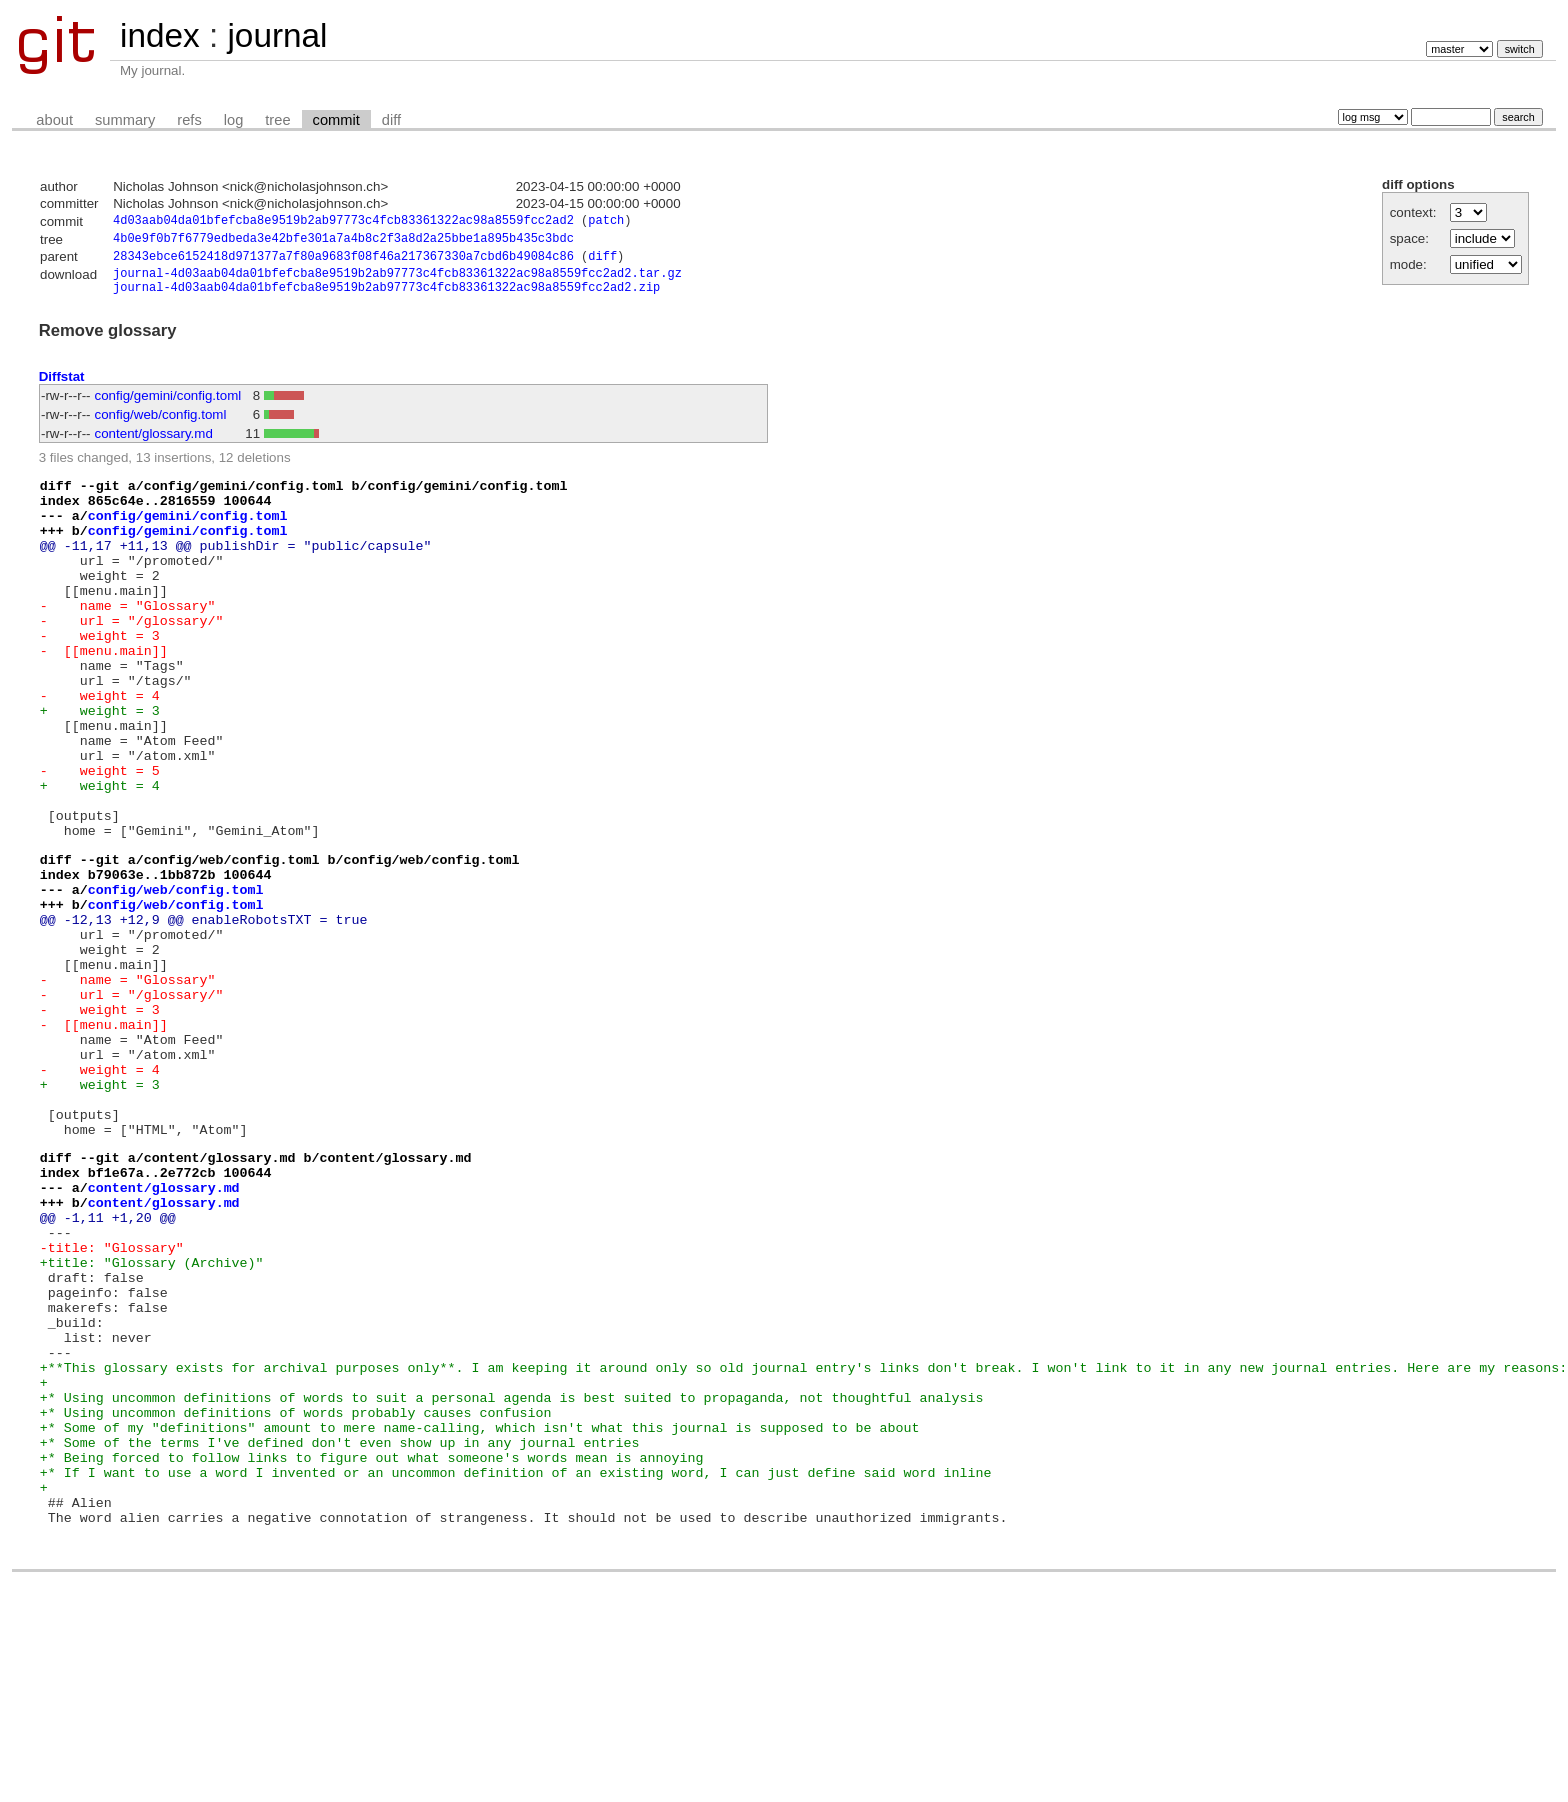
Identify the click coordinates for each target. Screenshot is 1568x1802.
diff (391, 120)
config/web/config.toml (161, 425)
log (234, 120)
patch (606, 222)
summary (125, 120)
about (54, 120)
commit (336, 120)
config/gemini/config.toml (168, 406)
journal (277, 35)
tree (277, 120)
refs (189, 120)
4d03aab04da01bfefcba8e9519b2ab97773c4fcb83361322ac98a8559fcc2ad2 (343, 222)
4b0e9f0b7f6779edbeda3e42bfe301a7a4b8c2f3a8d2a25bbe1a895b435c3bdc (343, 241)
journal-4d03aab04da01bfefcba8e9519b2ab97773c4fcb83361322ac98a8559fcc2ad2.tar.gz (397, 280)
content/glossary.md (154, 444)
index (160, 35)
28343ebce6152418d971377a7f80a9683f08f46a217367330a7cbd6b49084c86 (343, 261)
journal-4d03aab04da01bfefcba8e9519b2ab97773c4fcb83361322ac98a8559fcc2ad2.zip (386, 297)
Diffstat (62, 387)
